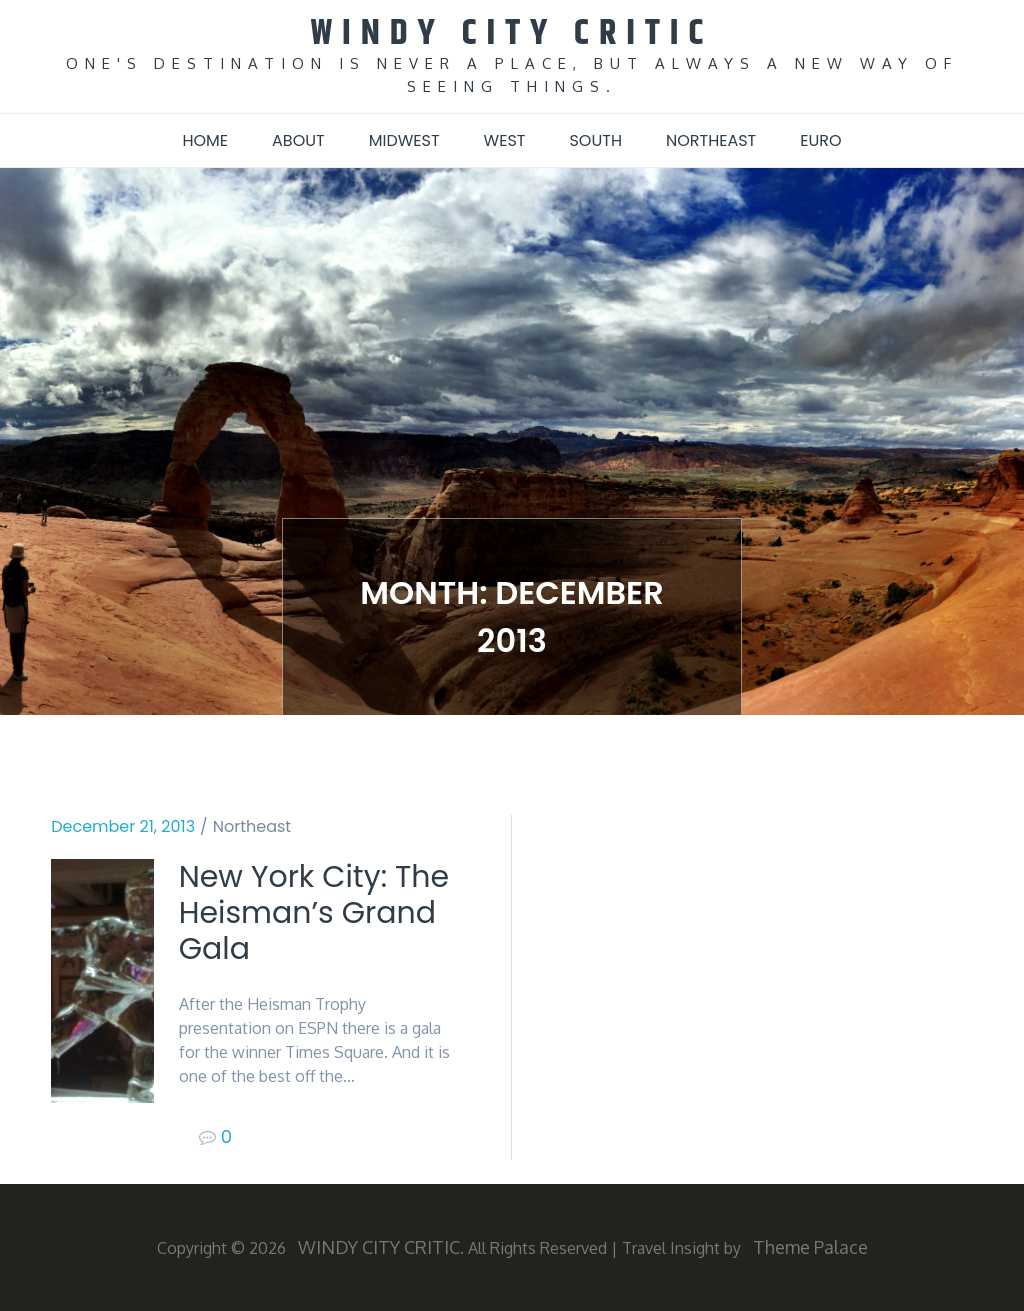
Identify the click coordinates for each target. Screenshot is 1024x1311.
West (505, 140)
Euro (820, 140)
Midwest (404, 140)
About (298, 140)
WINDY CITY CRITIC (512, 33)
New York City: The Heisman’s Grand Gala (314, 913)
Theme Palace (810, 1247)
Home (205, 140)
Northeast (711, 140)
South (595, 140)
